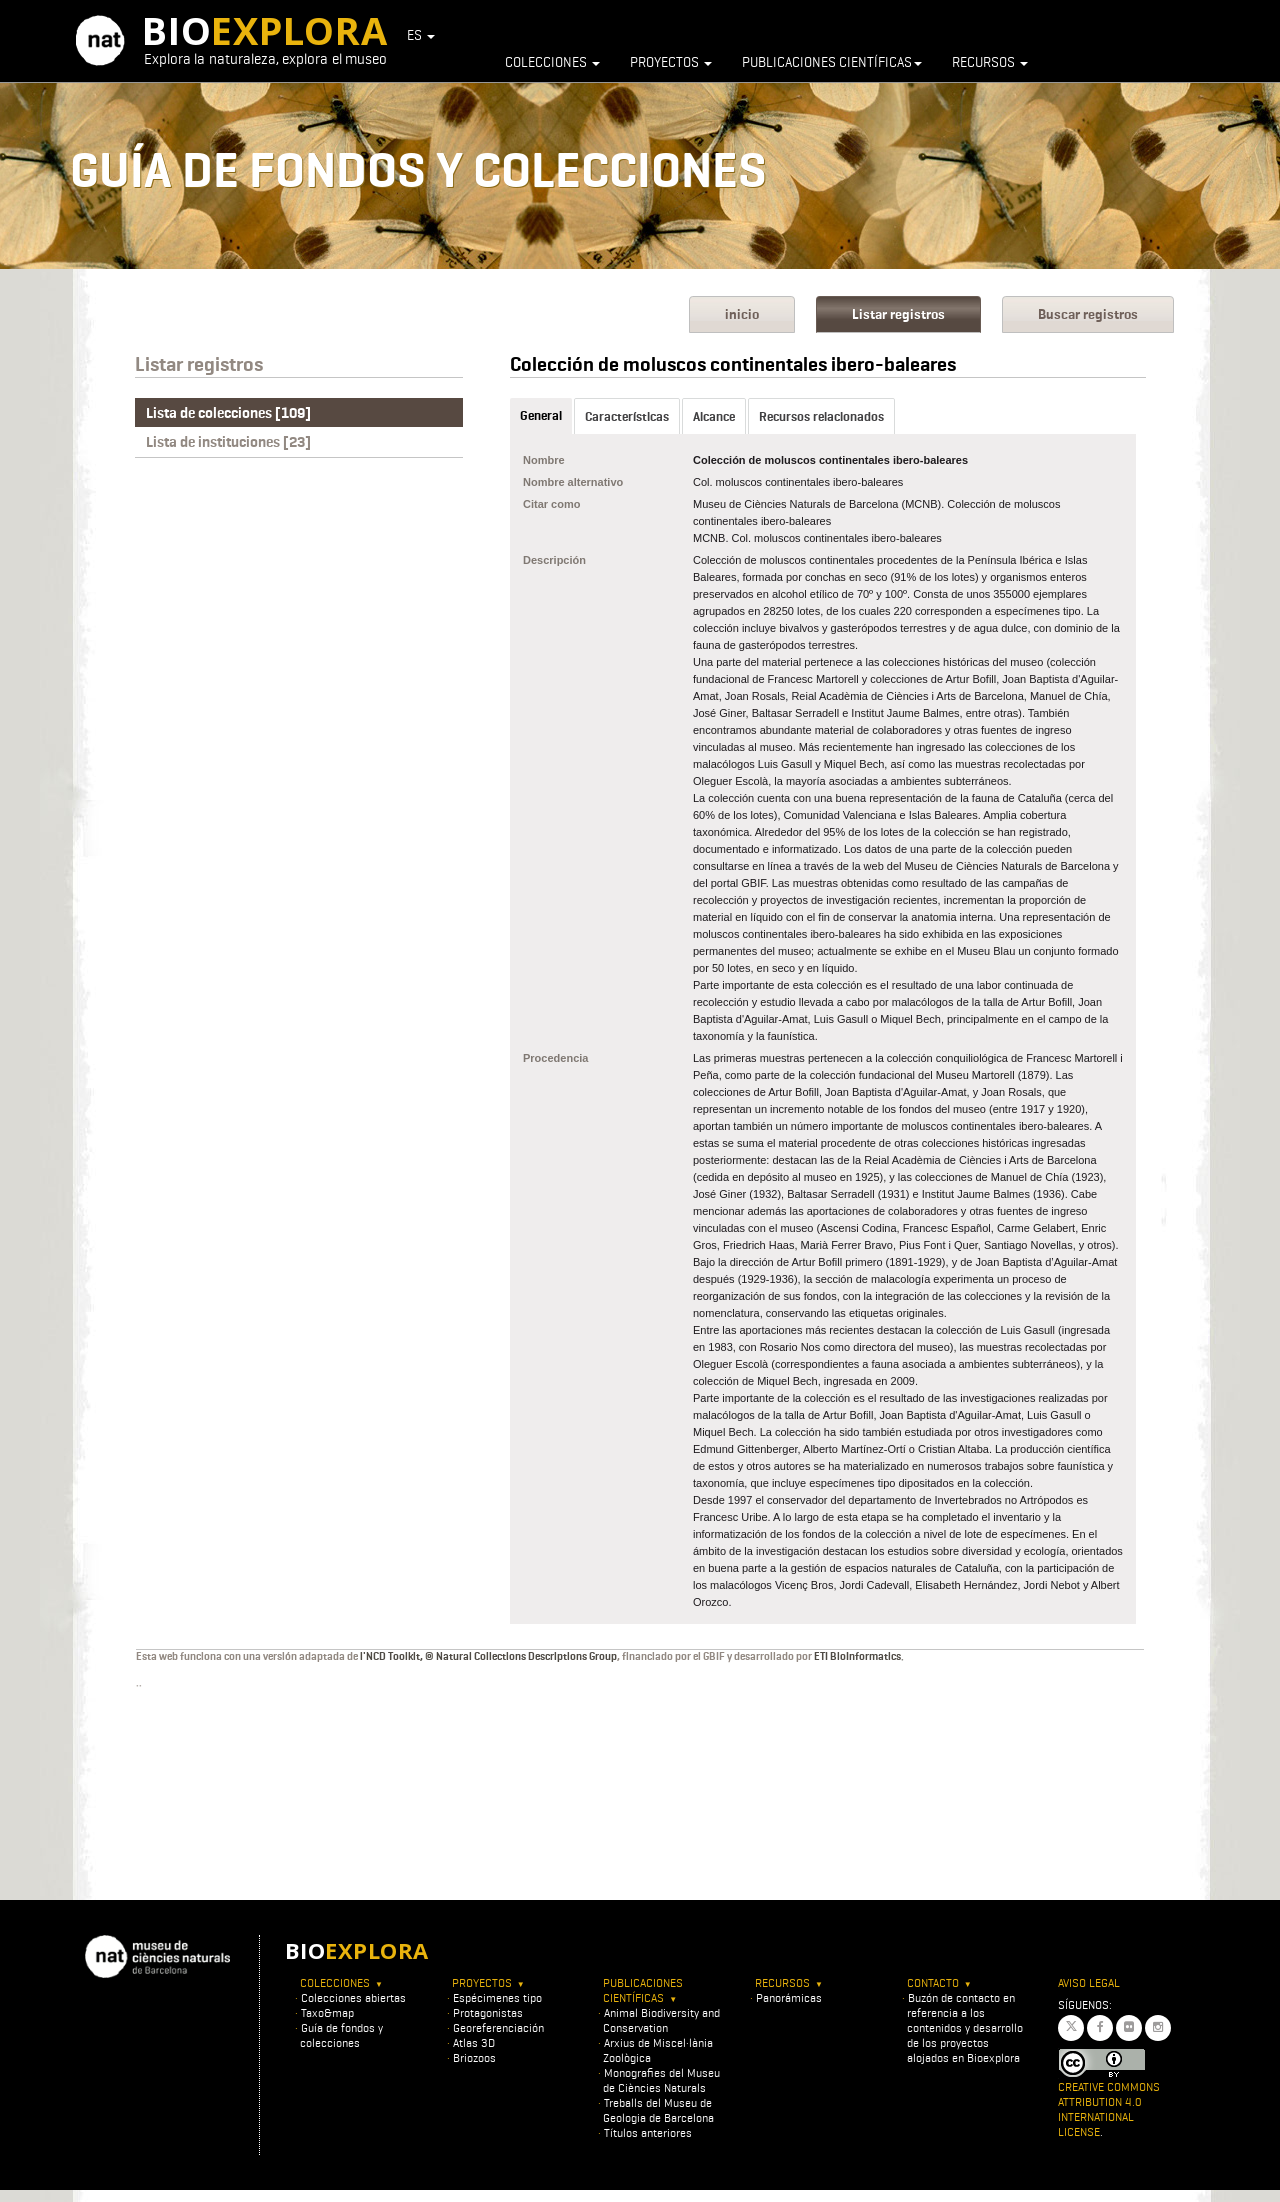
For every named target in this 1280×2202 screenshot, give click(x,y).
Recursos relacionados (821, 416)
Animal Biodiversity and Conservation (661, 2020)
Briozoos (474, 2057)
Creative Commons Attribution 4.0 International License (1109, 2109)
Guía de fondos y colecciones (341, 2035)
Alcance (714, 416)
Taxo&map (327, 2012)
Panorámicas (789, 1997)
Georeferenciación (498, 2027)
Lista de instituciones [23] (228, 442)
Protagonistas (488, 2012)
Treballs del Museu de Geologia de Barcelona (658, 2110)
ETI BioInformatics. (859, 1656)
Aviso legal (1089, 1982)
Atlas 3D (474, 2042)
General (541, 415)
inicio (742, 314)
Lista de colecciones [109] (228, 413)
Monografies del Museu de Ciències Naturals (661, 2080)
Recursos (990, 62)
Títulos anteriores (648, 2132)
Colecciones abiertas (353, 1997)
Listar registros (898, 314)
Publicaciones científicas (832, 62)
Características (627, 416)
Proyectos (671, 62)
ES (421, 35)
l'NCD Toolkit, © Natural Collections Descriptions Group (488, 1656)
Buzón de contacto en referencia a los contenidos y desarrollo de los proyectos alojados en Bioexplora (965, 2027)
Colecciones (552, 62)
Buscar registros (1088, 314)
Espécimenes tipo (497, 1997)
